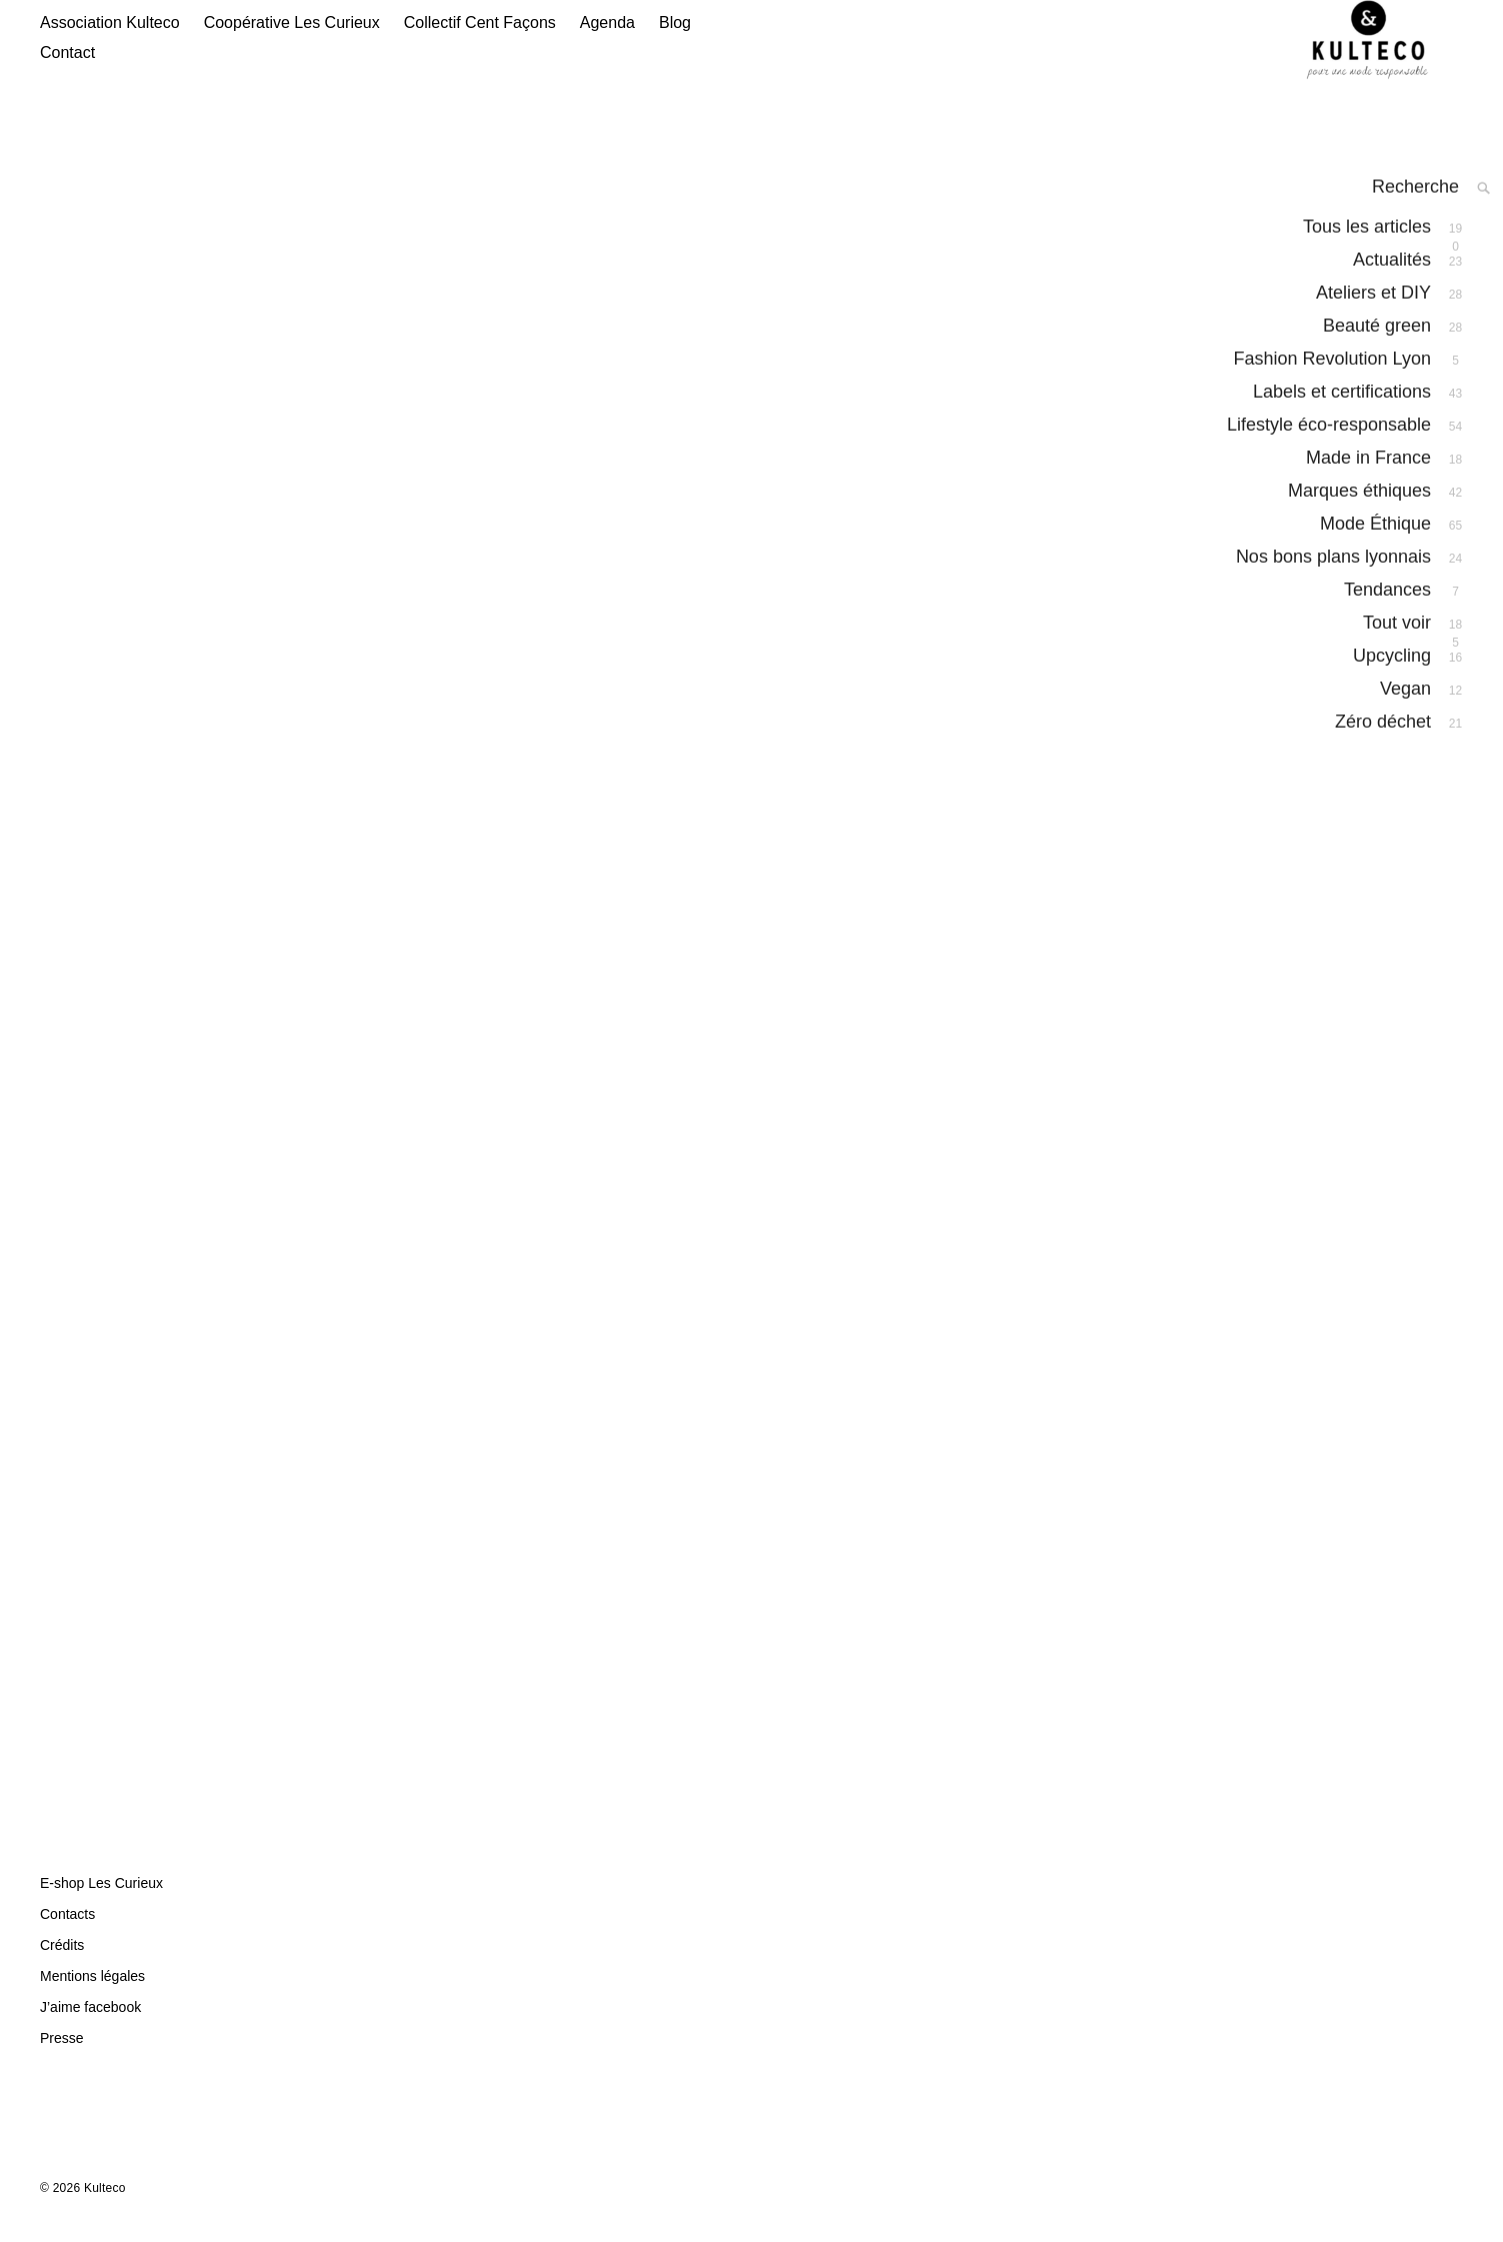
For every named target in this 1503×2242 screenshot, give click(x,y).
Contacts (67, 1934)
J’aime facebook (90, 2027)
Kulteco (105, 2208)
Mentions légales (92, 1996)
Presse (62, 2058)
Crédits (62, 1965)
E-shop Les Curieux (101, 1903)
